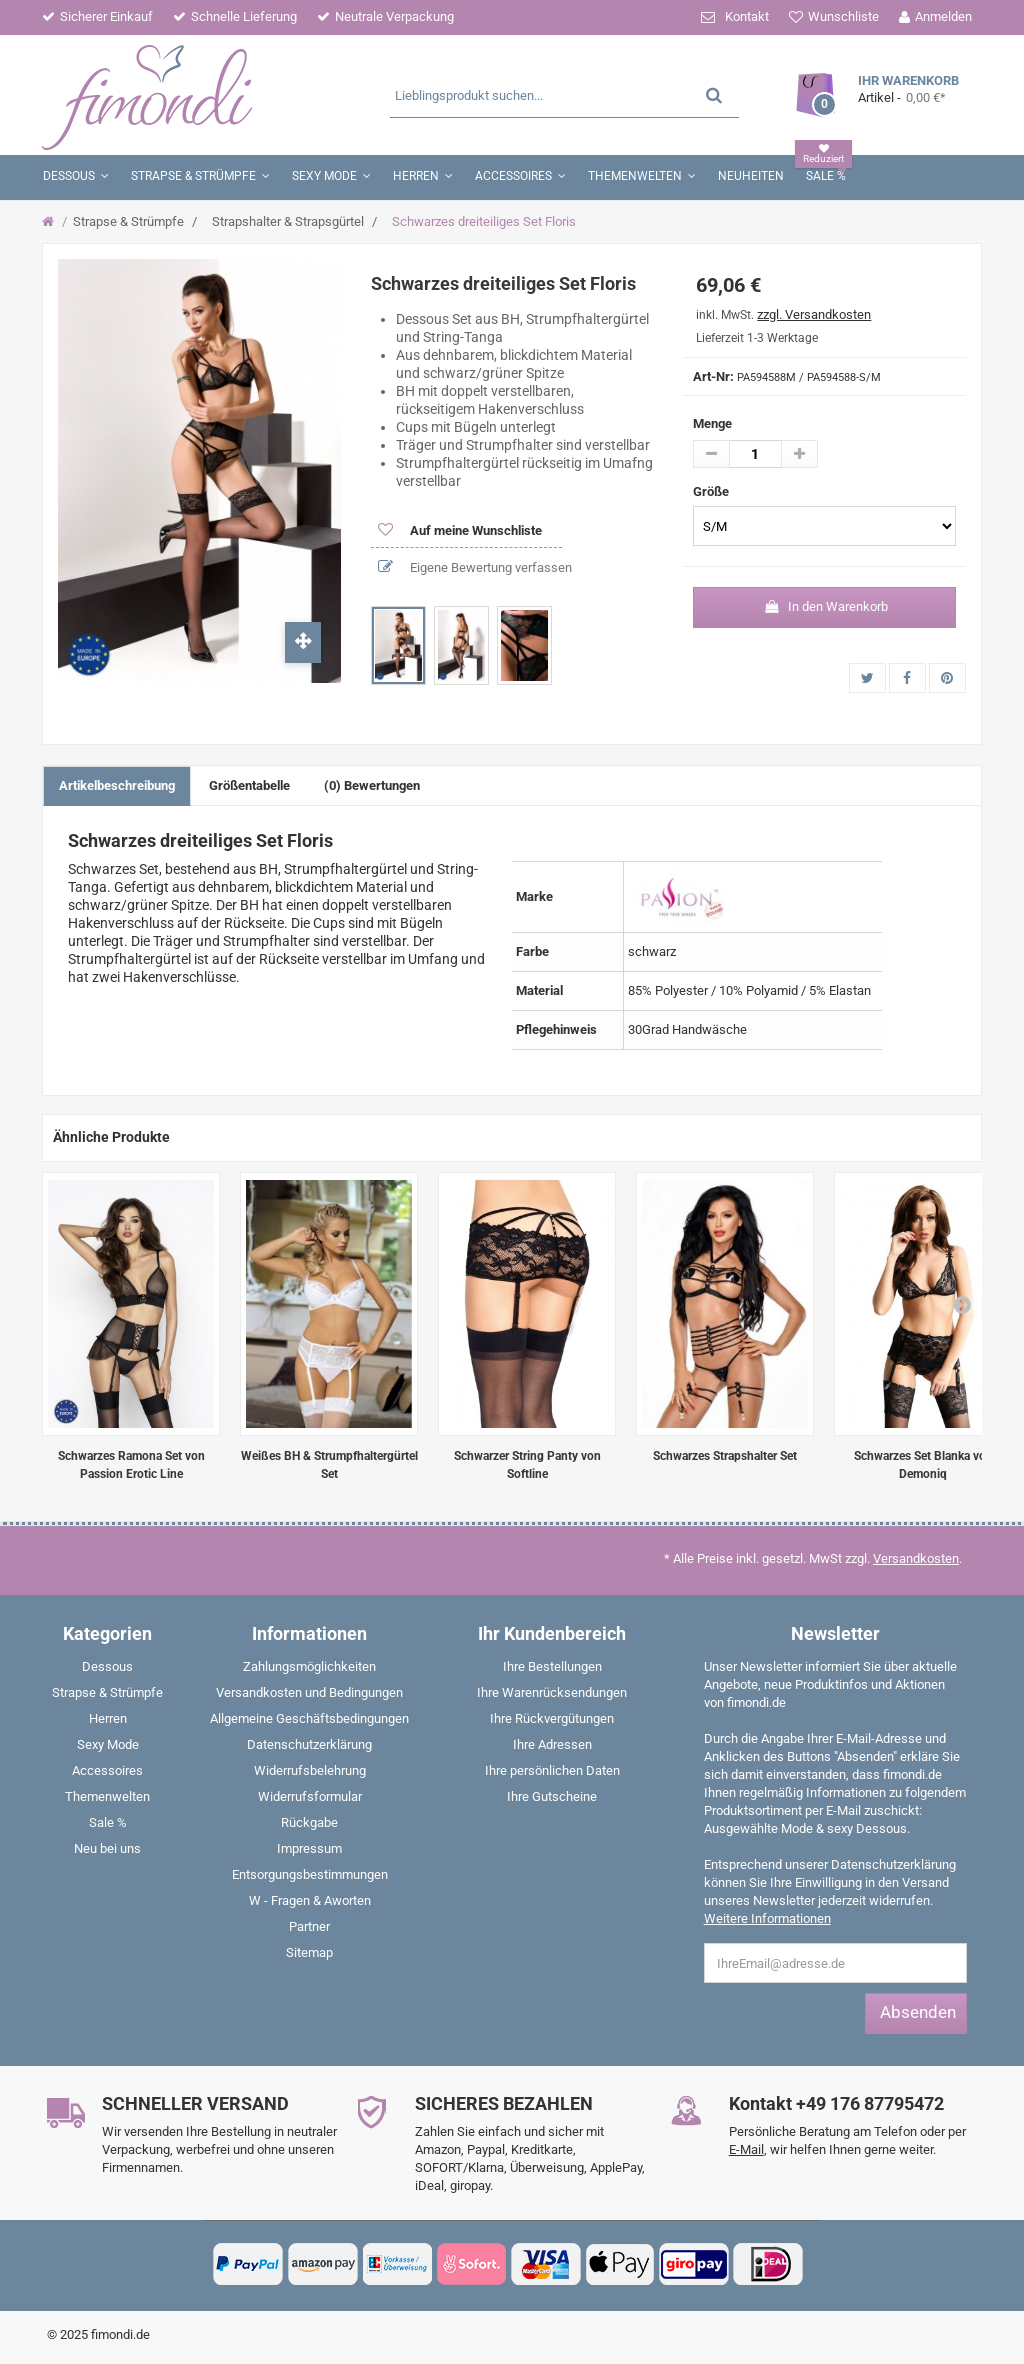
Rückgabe (309, 1822)
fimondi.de (120, 2334)
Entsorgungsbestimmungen (310, 1874)
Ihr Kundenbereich (552, 1633)
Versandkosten (916, 1558)
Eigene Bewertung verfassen (489, 567)
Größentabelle (249, 785)
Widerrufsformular (310, 1796)
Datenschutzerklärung (309, 1744)
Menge (712, 423)
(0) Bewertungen (372, 785)
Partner (309, 1926)
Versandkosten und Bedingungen (309, 1692)
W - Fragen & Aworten (310, 1900)
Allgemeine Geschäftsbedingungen (309, 1718)
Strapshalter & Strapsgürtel (288, 221)
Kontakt (747, 16)
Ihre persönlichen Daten (552, 1770)
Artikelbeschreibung (117, 785)
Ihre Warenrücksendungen (552, 1692)
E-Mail (746, 2149)
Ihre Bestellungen (552, 1666)
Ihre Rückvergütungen (552, 1718)
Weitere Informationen (767, 1918)
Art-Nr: (713, 376)
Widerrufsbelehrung (310, 1770)
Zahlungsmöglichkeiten (309, 1666)
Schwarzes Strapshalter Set (725, 1456)
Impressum (309, 1848)
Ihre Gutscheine (552, 1796)
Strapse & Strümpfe (128, 221)
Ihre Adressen (552, 1744)
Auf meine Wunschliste (474, 530)
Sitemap (309, 1952)
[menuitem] (108, 1671)
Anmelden (943, 16)
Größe (712, 491)
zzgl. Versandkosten (814, 314)
